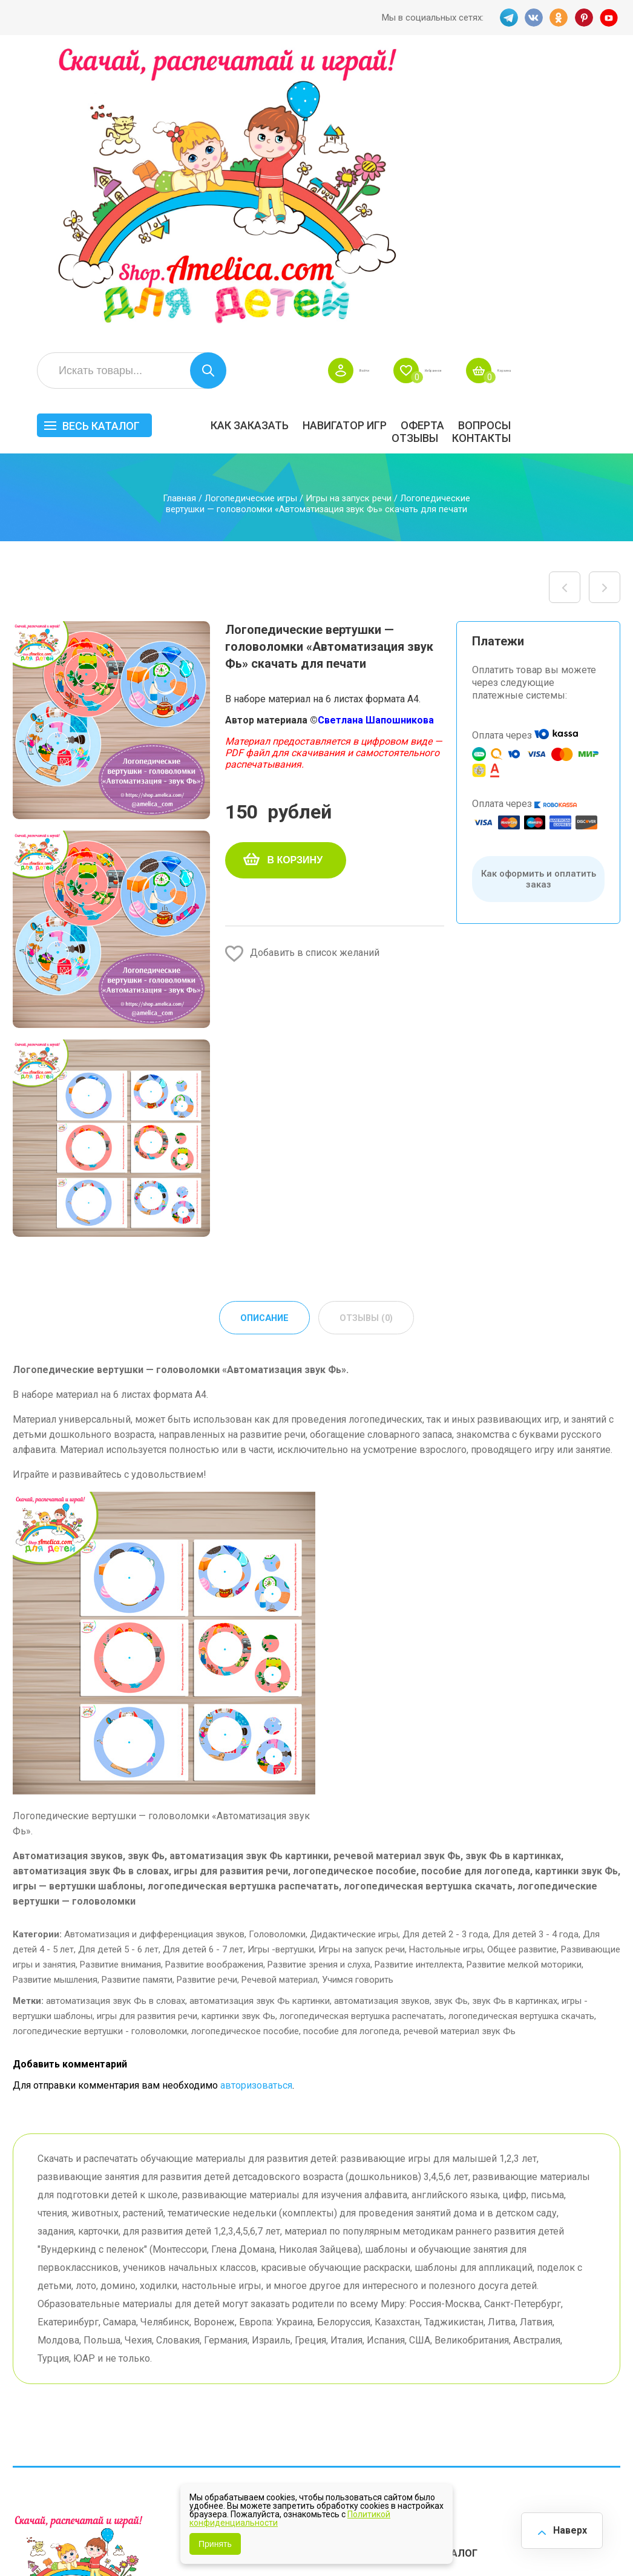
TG (505, 17)
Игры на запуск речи (349, 210)
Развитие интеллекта (418, 1677)
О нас (334, 2353)
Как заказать (359, 137)
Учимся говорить (357, 1692)
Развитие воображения (214, 1677)
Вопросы (594, 137)
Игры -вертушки (281, 1662)
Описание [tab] (262, 1030)
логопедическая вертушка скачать (521, 1729)
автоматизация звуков (382, 1713)
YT (611, 17)
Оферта (532, 137)
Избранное (505, 82)
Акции (251, 2334)
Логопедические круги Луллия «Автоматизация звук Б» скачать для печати (604, 299)
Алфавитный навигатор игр (523, 2405)
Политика (259, 2372)
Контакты (591, 149)
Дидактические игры (354, 1647)
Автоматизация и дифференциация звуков (154, 1647)
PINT (585, 17)
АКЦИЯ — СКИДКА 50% (590, 2308)
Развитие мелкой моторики (524, 1677)
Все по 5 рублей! (528, 2297)
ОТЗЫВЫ (524, 149)
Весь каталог (210, 137)
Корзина (602, 82)
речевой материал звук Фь (460, 1744)
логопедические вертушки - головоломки (100, 1744)
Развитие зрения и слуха (318, 1677)
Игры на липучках (446, 2369)
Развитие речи (207, 1692)
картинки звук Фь (238, 1729)
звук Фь (451, 1713)
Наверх (564, 2527)
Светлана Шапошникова (376, 432)
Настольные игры (446, 1662)
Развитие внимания (120, 1677)
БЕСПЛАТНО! (436, 2297)
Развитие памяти (137, 1692)
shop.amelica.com (49, 2540)
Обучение (590, 2369)
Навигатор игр (454, 137)
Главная (179, 210)
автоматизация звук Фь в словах (115, 1713)
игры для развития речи (147, 1729)
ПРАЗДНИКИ (521, 2339)
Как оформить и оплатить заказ (538, 591)
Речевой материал (279, 1692)
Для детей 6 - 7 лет (203, 1662)
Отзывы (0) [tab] (368, 1030)
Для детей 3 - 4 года (536, 1647)
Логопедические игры (251, 210)
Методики (428, 2399)
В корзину (295, 572)
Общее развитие (522, 1662)
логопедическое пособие (245, 1744)
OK (558, 17)
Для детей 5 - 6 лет (118, 1662)
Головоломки (277, 1647)
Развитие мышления (55, 1692)
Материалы (594, 2339)
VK (531, 17)
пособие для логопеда (351, 1744)
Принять (215, 2544)
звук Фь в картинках (514, 1713)
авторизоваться (256, 1798)
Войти (414, 82)
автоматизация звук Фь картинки (259, 1713)
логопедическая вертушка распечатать (362, 1729)
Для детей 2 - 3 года (445, 1647)
